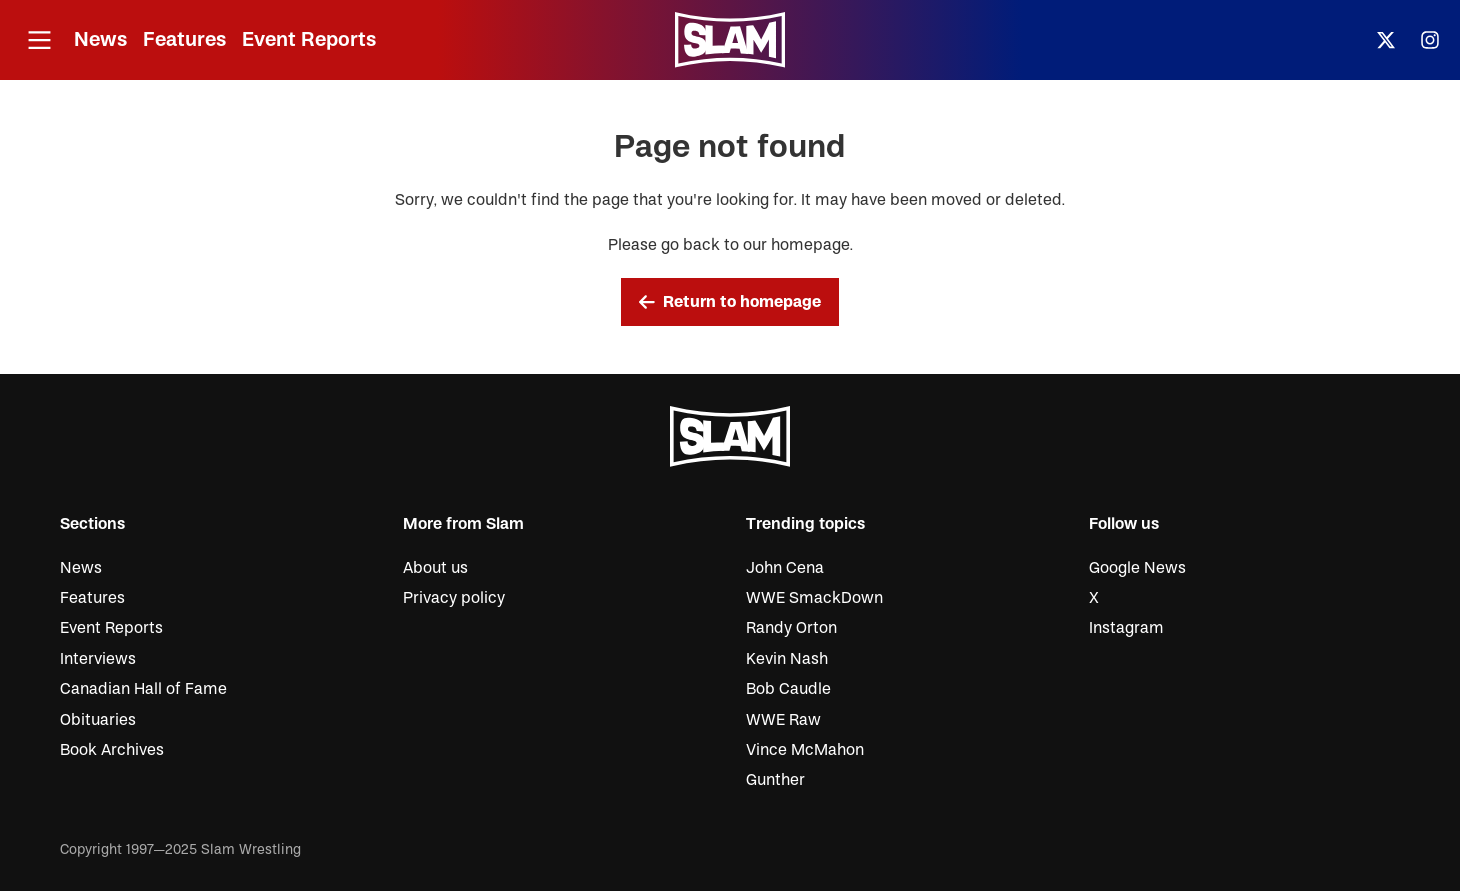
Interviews (98, 659)
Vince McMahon (805, 750)
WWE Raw (783, 720)
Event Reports (309, 39)
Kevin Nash (787, 659)
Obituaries (98, 720)
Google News (1137, 568)
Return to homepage (730, 302)
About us (435, 568)
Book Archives (112, 750)
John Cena (785, 568)
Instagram (1126, 628)
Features (184, 39)
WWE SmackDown (814, 598)
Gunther (775, 780)
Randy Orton (791, 628)
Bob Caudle (788, 689)
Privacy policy (454, 598)
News (100, 39)
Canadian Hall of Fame (143, 689)
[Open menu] (39, 40)
